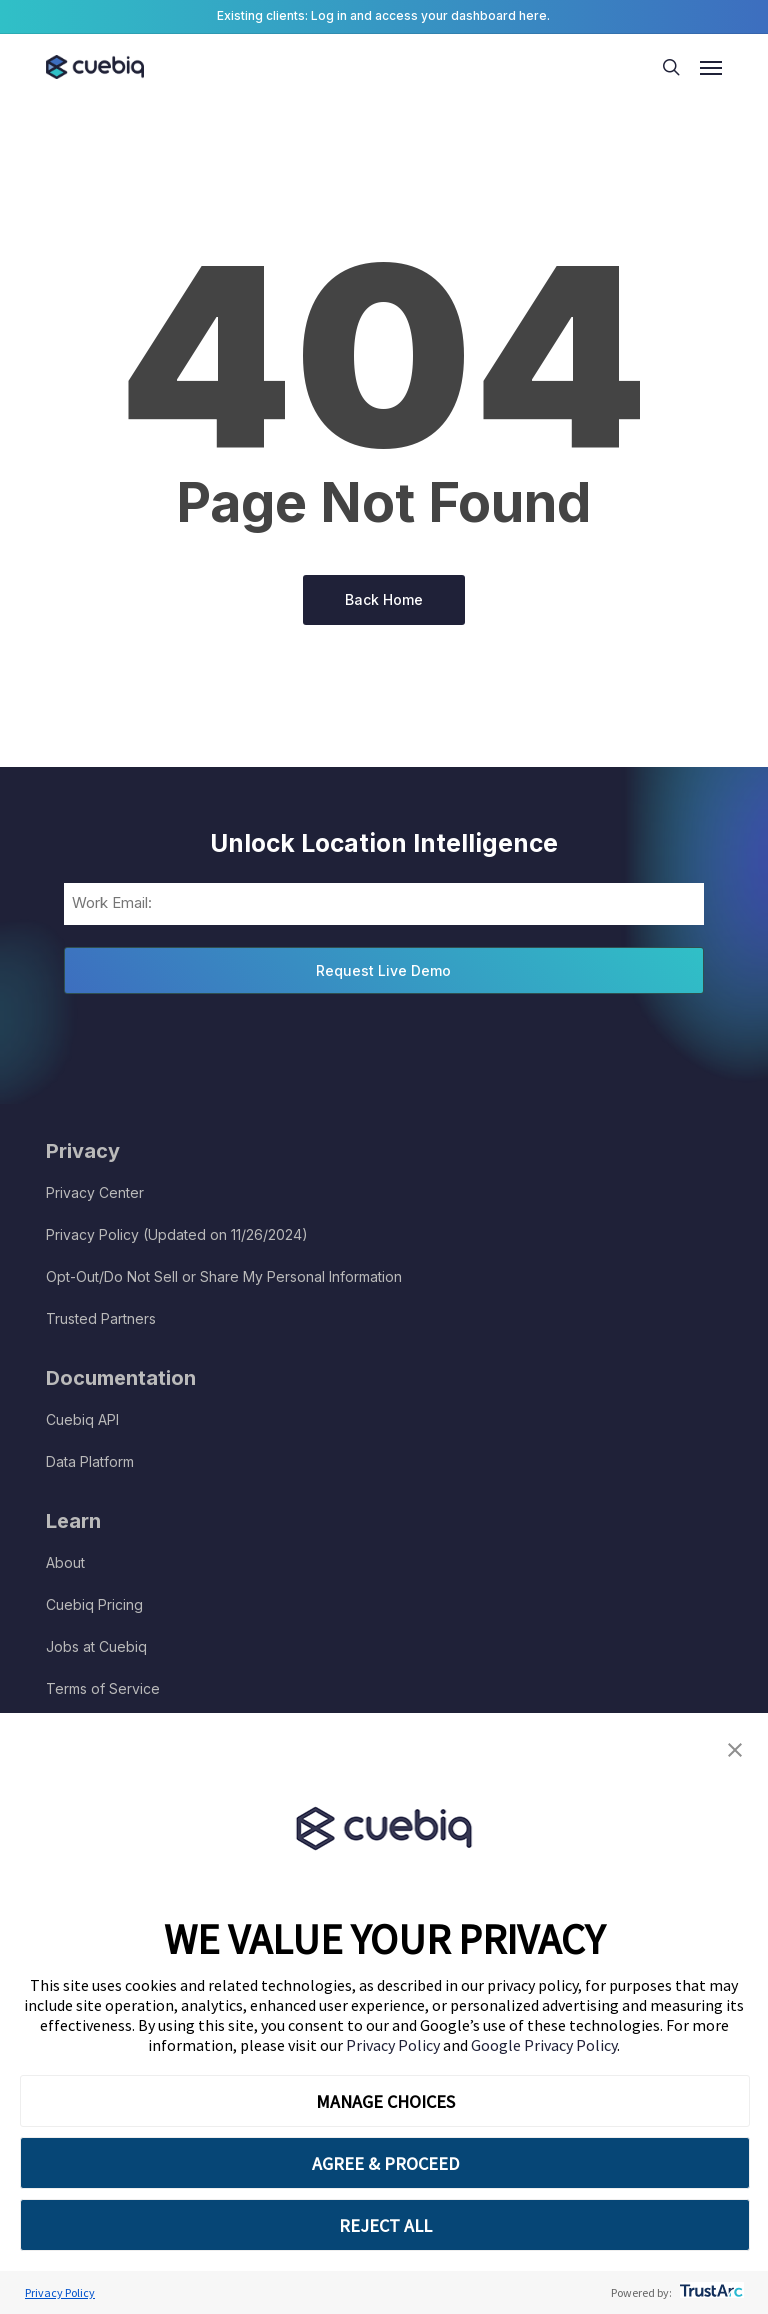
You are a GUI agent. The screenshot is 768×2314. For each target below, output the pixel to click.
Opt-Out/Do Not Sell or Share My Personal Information (224, 1276)
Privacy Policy (394, 2045)
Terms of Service (103, 1688)
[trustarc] (709, 2292)
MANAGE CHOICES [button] (385, 2101)
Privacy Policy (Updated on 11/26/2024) (177, 1234)
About (65, 1562)
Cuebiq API (82, 1419)
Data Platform (90, 1461)
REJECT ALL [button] (385, 2225)
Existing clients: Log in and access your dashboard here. (383, 15)
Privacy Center (95, 1192)
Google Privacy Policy (544, 2045)
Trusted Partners (101, 1318)
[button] (735, 1750)
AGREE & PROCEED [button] (385, 2163)
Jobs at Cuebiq (96, 1646)
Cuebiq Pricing (94, 1604)
